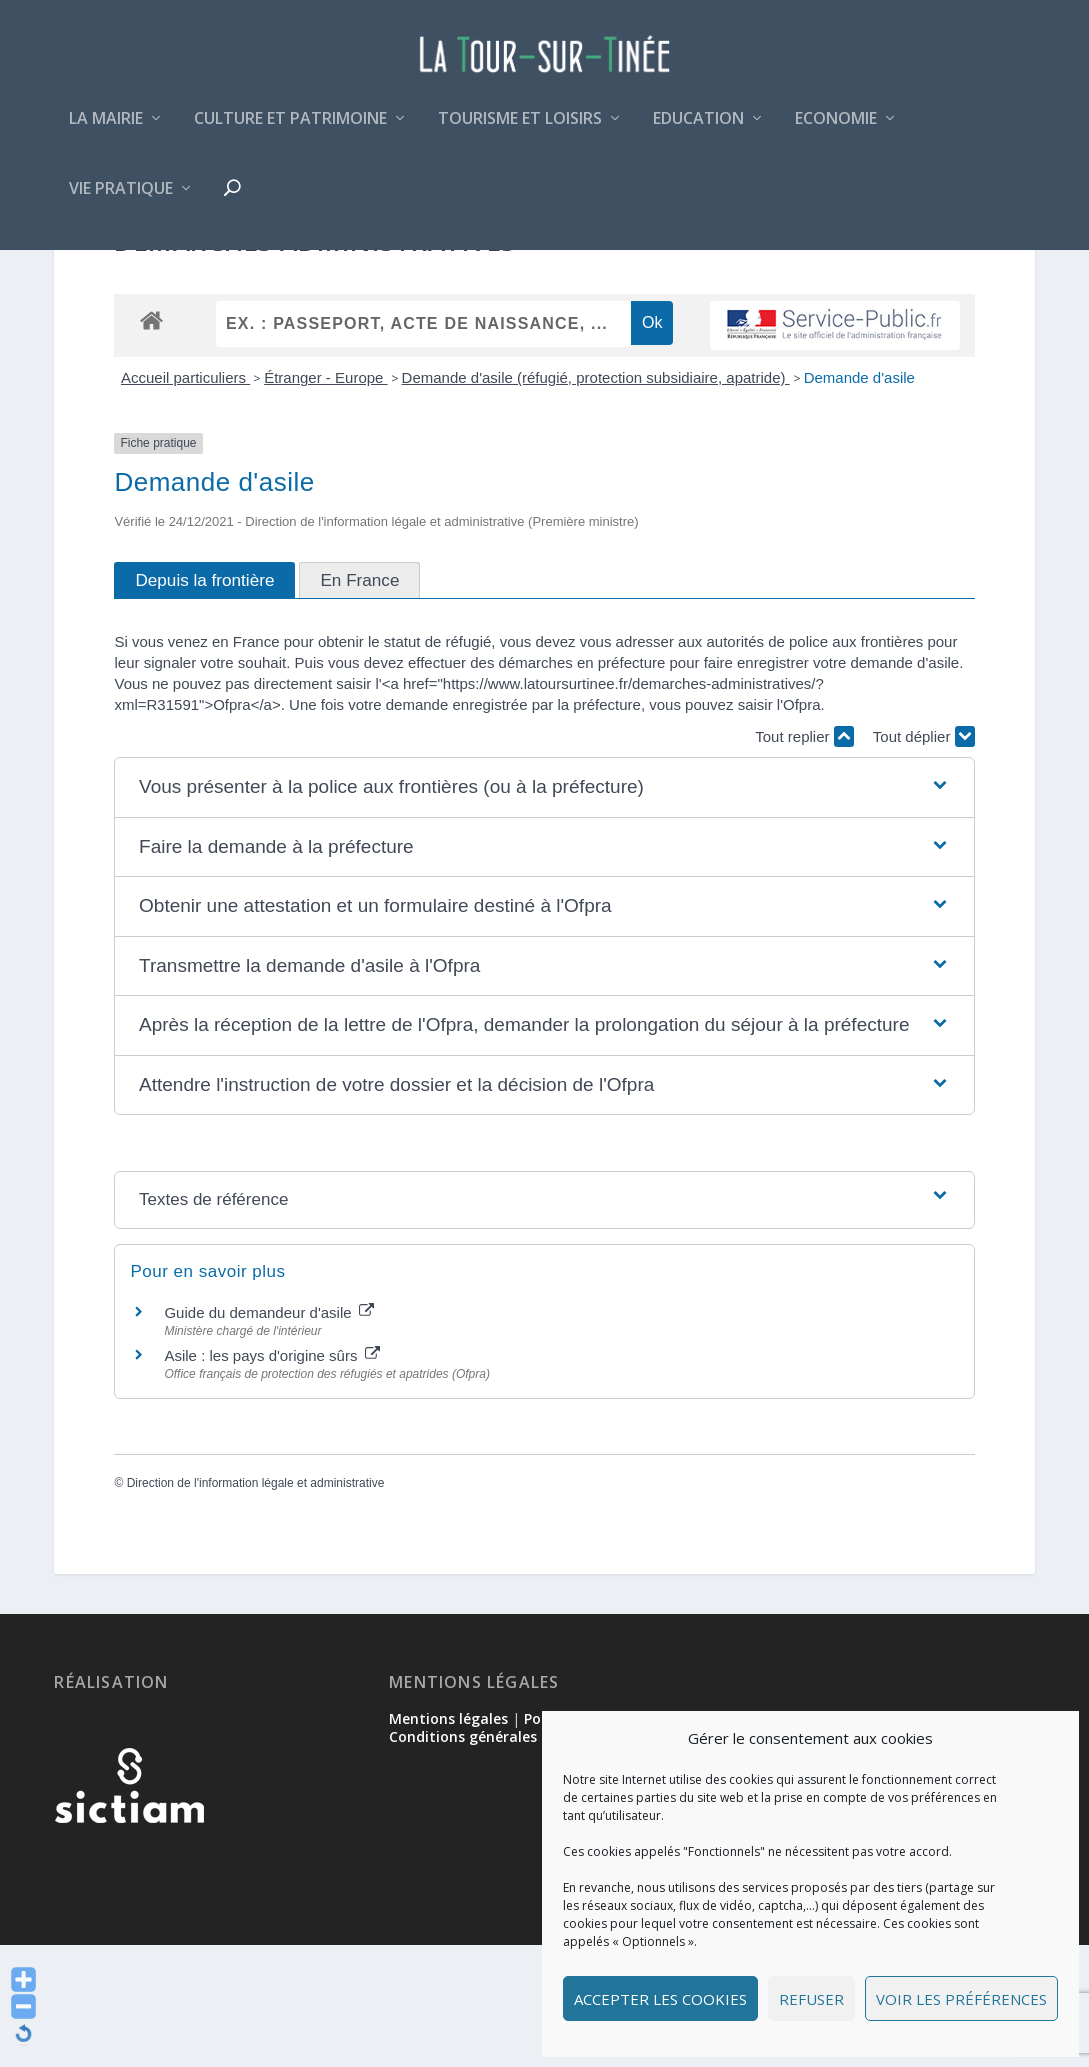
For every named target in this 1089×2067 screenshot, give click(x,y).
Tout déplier (924, 858)
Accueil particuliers (185, 499)
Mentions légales (448, 1840)
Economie (836, 133)
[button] (544, 909)
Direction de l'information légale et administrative (256, 1604)
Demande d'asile (859, 499)
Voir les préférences (961, 1999)
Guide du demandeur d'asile (268, 1434)
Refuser (811, 1999)
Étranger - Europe (325, 499)
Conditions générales (463, 1858)
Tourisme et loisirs (520, 133)
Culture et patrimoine (290, 133)
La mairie (106, 133)
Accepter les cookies (660, 1999)
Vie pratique (121, 203)
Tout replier (804, 858)
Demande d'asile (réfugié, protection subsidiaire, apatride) (596, 499)
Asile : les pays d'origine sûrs (271, 1477)
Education (698, 133)
